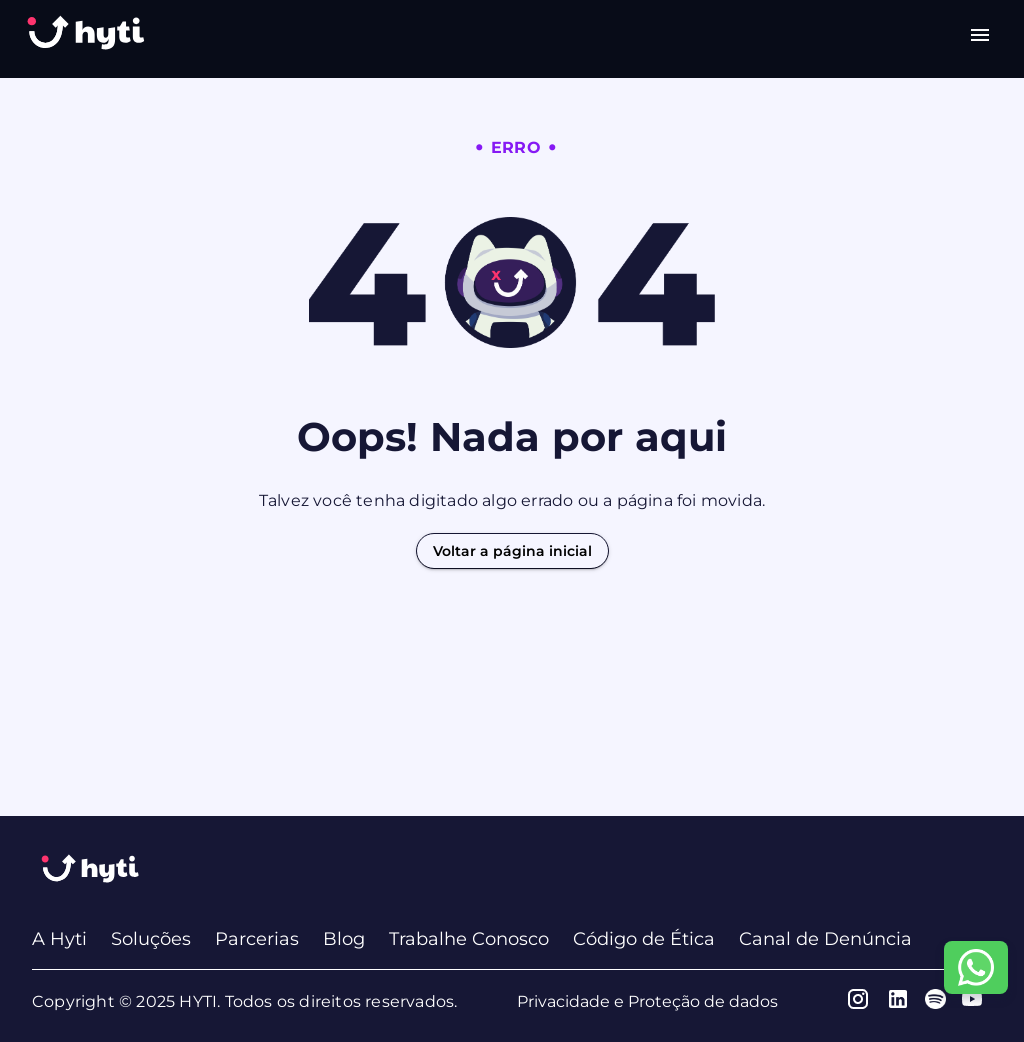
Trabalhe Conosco (469, 939)
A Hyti (59, 939)
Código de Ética (644, 939)
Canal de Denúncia (825, 939)
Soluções (151, 939)
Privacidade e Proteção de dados (647, 1001)
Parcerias (257, 939)
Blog (344, 939)
